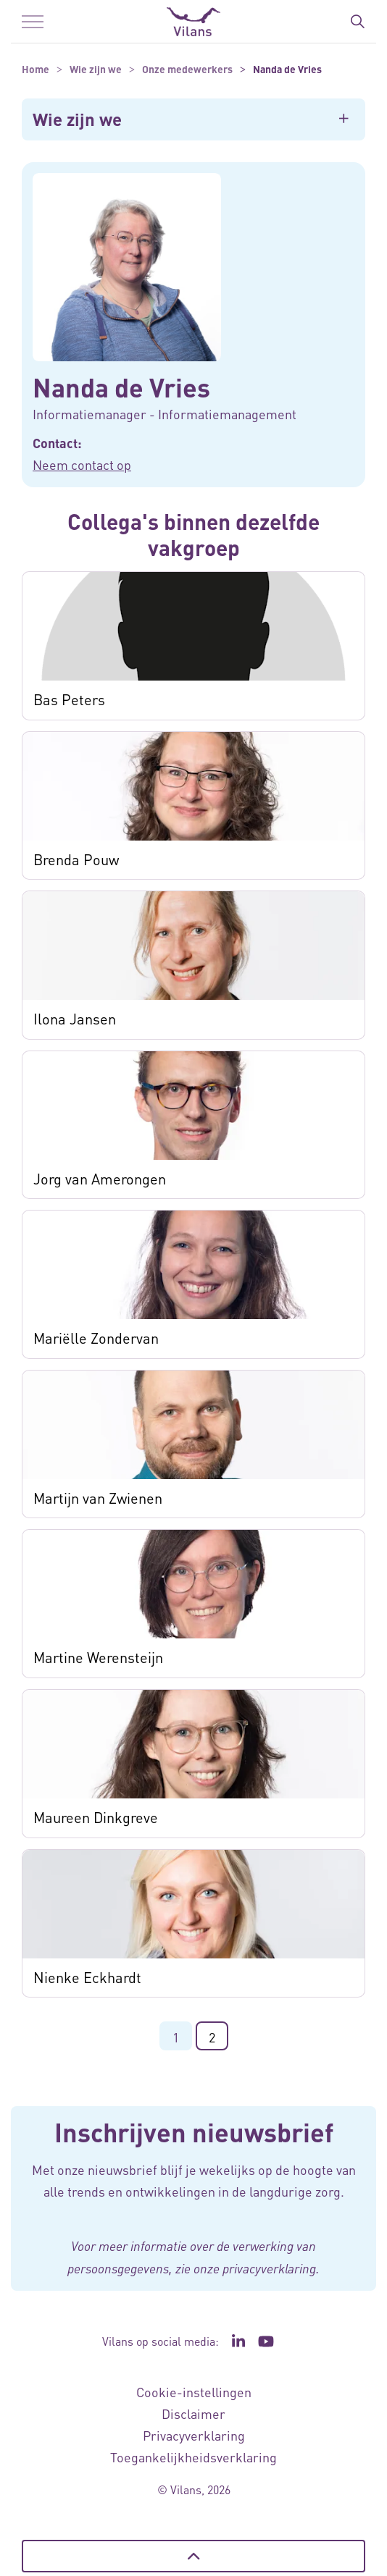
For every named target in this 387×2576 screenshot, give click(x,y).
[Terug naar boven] (193, 2556)
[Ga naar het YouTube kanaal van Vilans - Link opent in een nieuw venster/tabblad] (266, 2341)
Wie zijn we (77, 119)
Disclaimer (193, 2413)
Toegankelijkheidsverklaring (193, 2457)
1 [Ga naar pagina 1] (175, 2037)
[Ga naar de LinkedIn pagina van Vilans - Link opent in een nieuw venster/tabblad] (238, 2341)
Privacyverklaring (194, 2435)
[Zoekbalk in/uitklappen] (357, 22)
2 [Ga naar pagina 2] (212, 2037)
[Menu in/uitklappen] (32, 21)
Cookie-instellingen (193, 2391)
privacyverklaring (269, 2268)
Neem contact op (82, 464)
